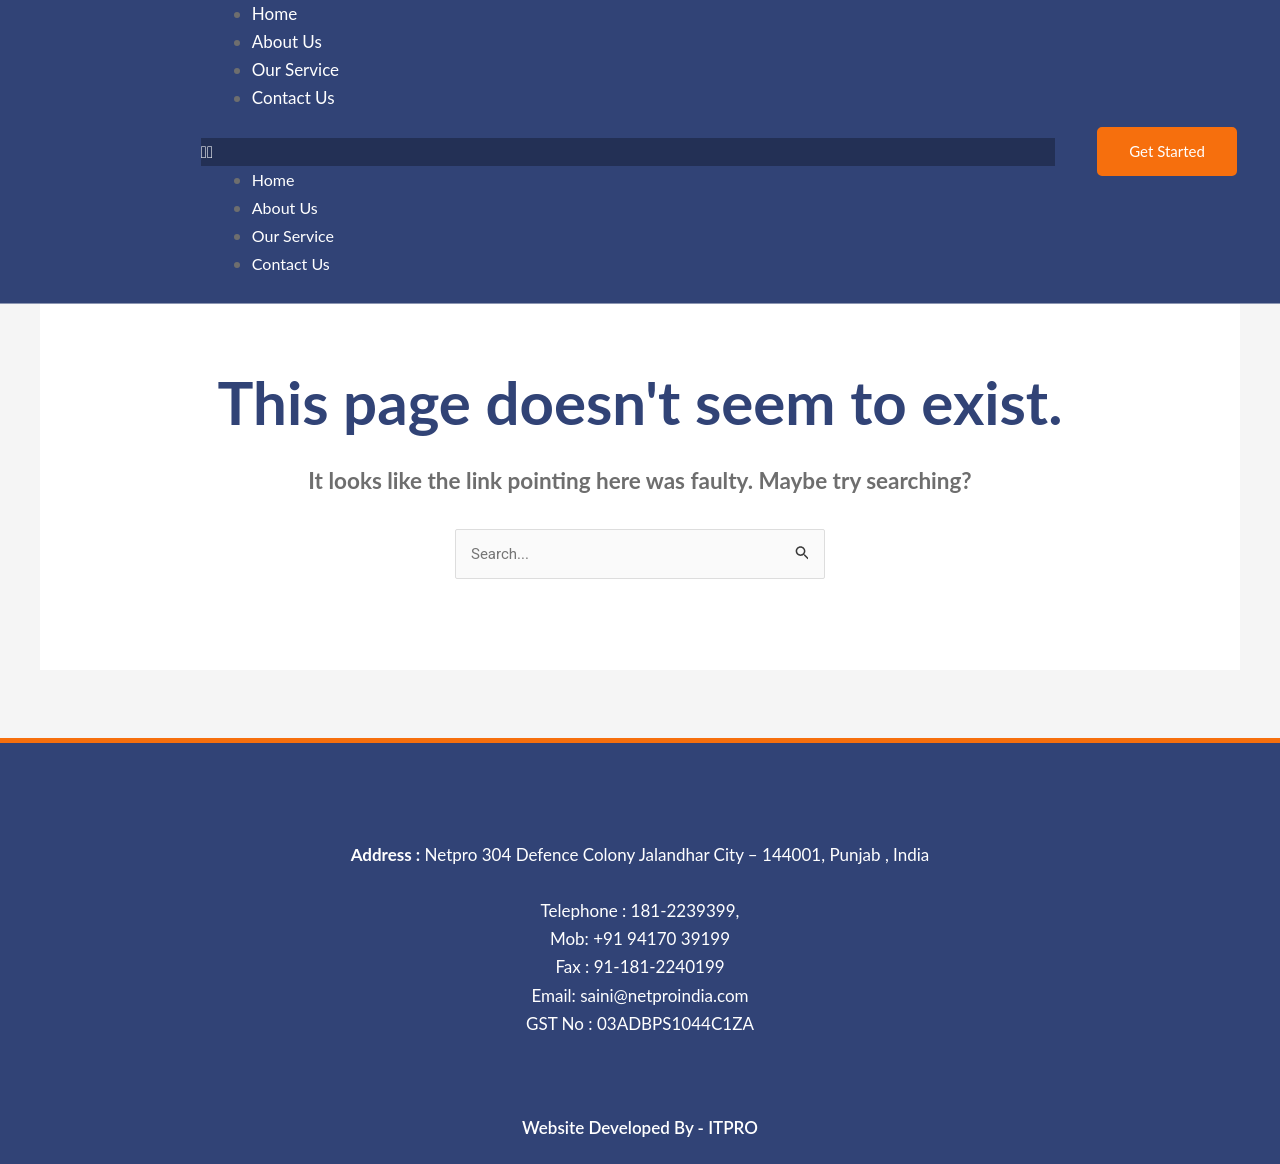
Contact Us (293, 97)
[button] (628, 152)
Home (273, 179)
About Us (285, 207)
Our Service (293, 235)
